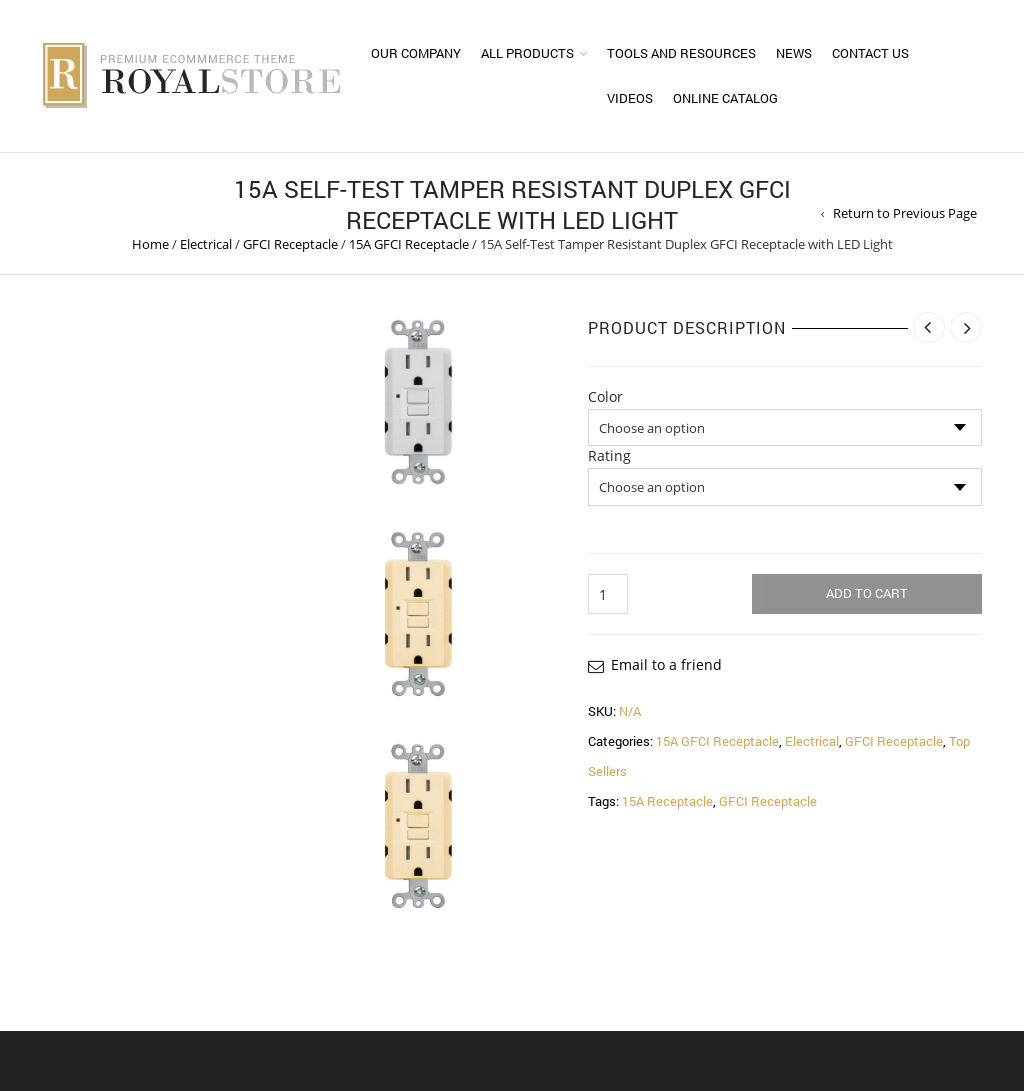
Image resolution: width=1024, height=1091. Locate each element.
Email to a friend (666, 664)
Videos (630, 98)
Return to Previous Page (905, 213)
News (794, 53)
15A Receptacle (667, 801)
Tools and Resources (681, 53)
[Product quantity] (608, 594)
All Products (527, 53)
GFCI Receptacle (290, 244)
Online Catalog (725, 98)
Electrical (206, 244)
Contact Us (870, 53)
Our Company (416, 53)
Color (605, 397)
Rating (609, 456)
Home (150, 244)
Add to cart (867, 593)
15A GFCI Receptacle (409, 244)
